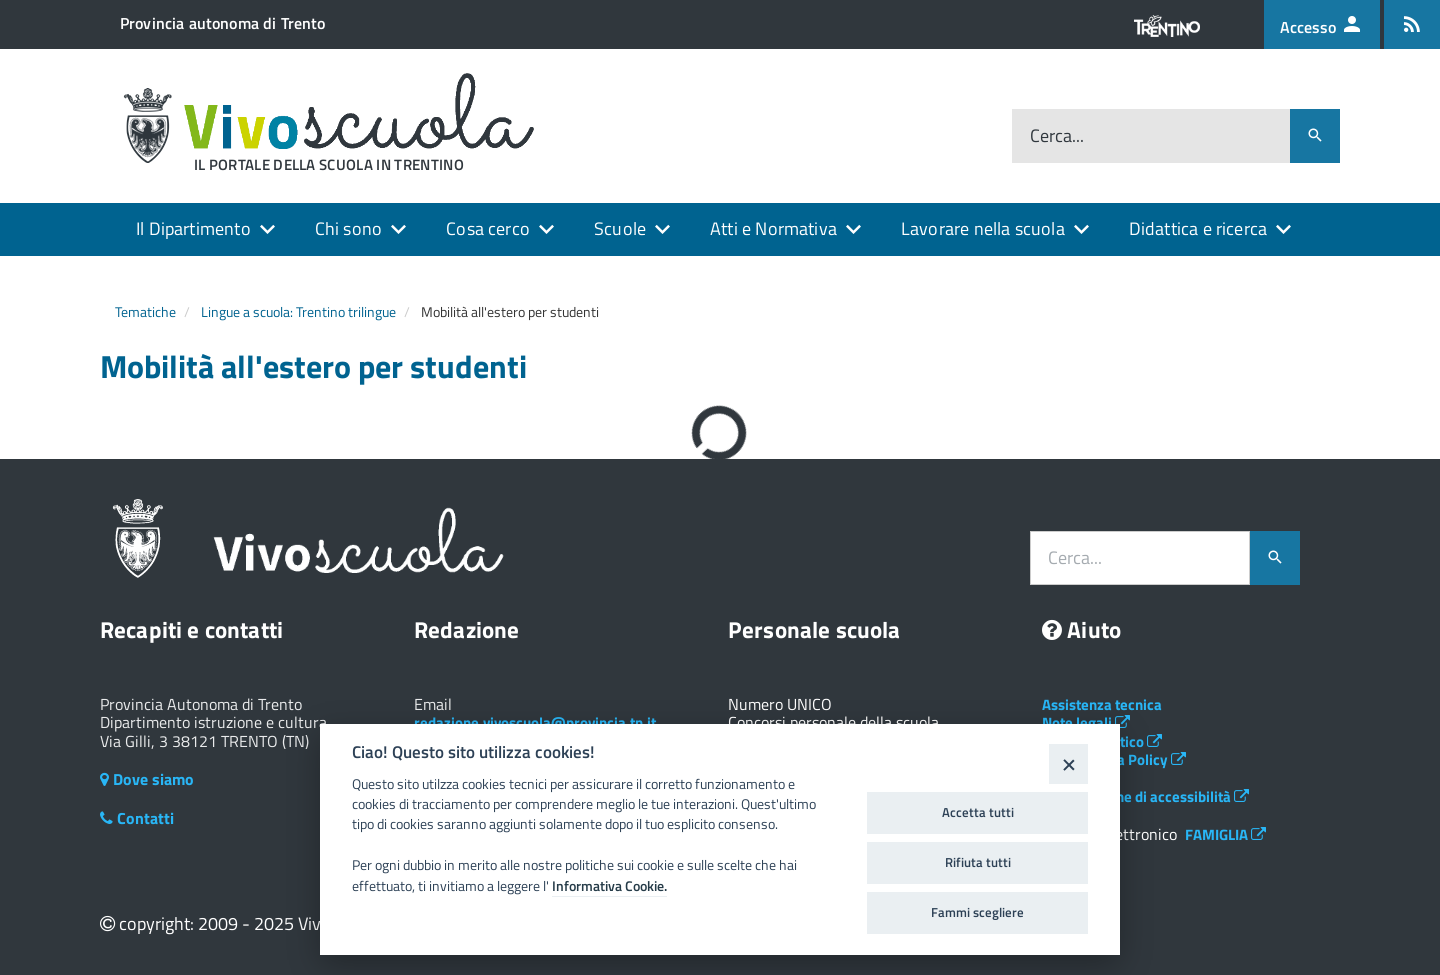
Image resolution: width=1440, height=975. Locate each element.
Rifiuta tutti (978, 862)
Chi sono (348, 228)
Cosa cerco (488, 228)
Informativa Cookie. (609, 886)
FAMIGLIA (1225, 834)
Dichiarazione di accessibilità (1145, 796)
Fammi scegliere (977, 912)
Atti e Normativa (773, 228)
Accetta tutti (978, 812)
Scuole (620, 228)
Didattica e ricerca (1198, 228)
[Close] (1068, 763)
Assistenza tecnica (1102, 704)
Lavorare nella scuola (983, 228)
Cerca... (1057, 136)
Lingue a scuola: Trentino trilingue (298, 311)
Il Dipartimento (193, 228)
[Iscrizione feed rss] (1412, 24)
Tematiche (145, 311)
